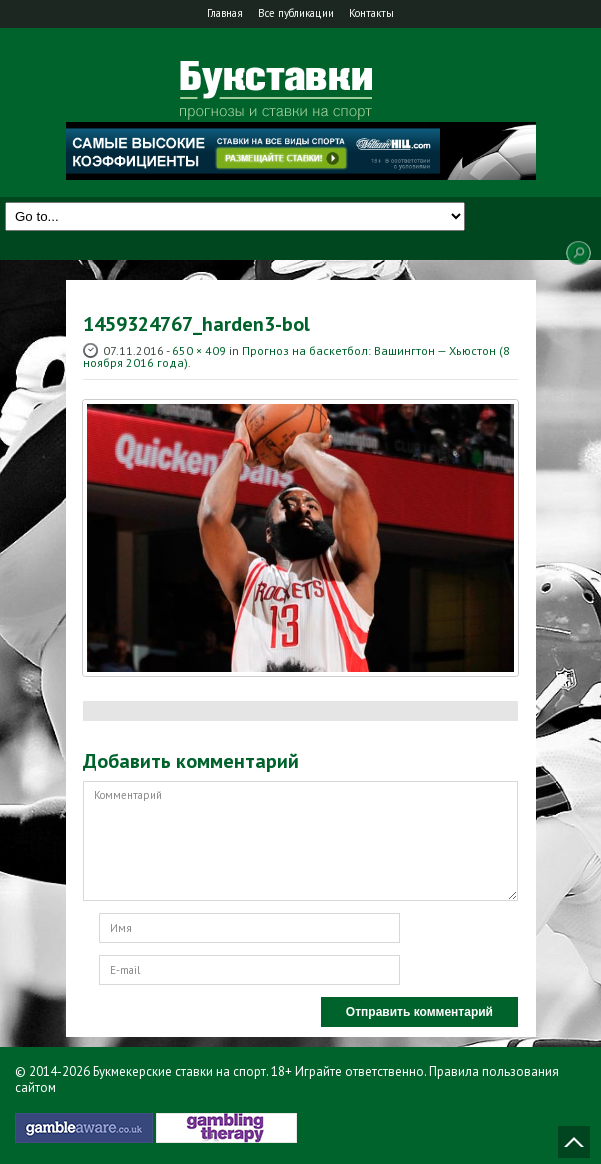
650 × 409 (199, 350)
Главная (225, 13)
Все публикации (296, 13)
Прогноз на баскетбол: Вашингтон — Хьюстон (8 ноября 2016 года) (296, 356)
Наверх (574, 1142)
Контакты (371, 13)
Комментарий (300, 841)
